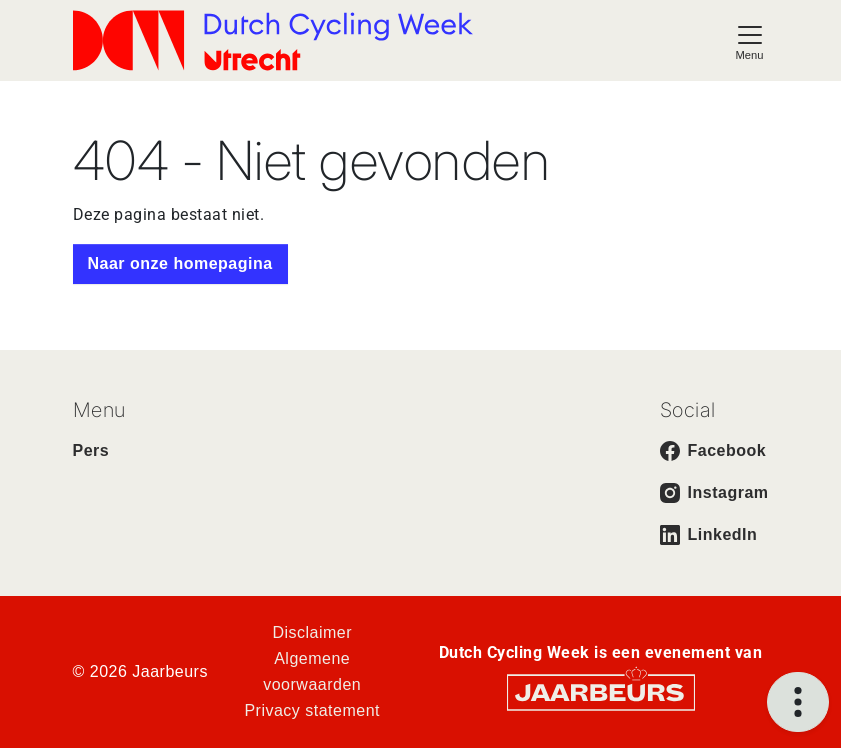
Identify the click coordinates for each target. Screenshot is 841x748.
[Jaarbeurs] (601, 691)
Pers (91, 450)
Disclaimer (312, 632)
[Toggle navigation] (750, 40)
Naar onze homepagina (180, 263)
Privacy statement (312, 710)
